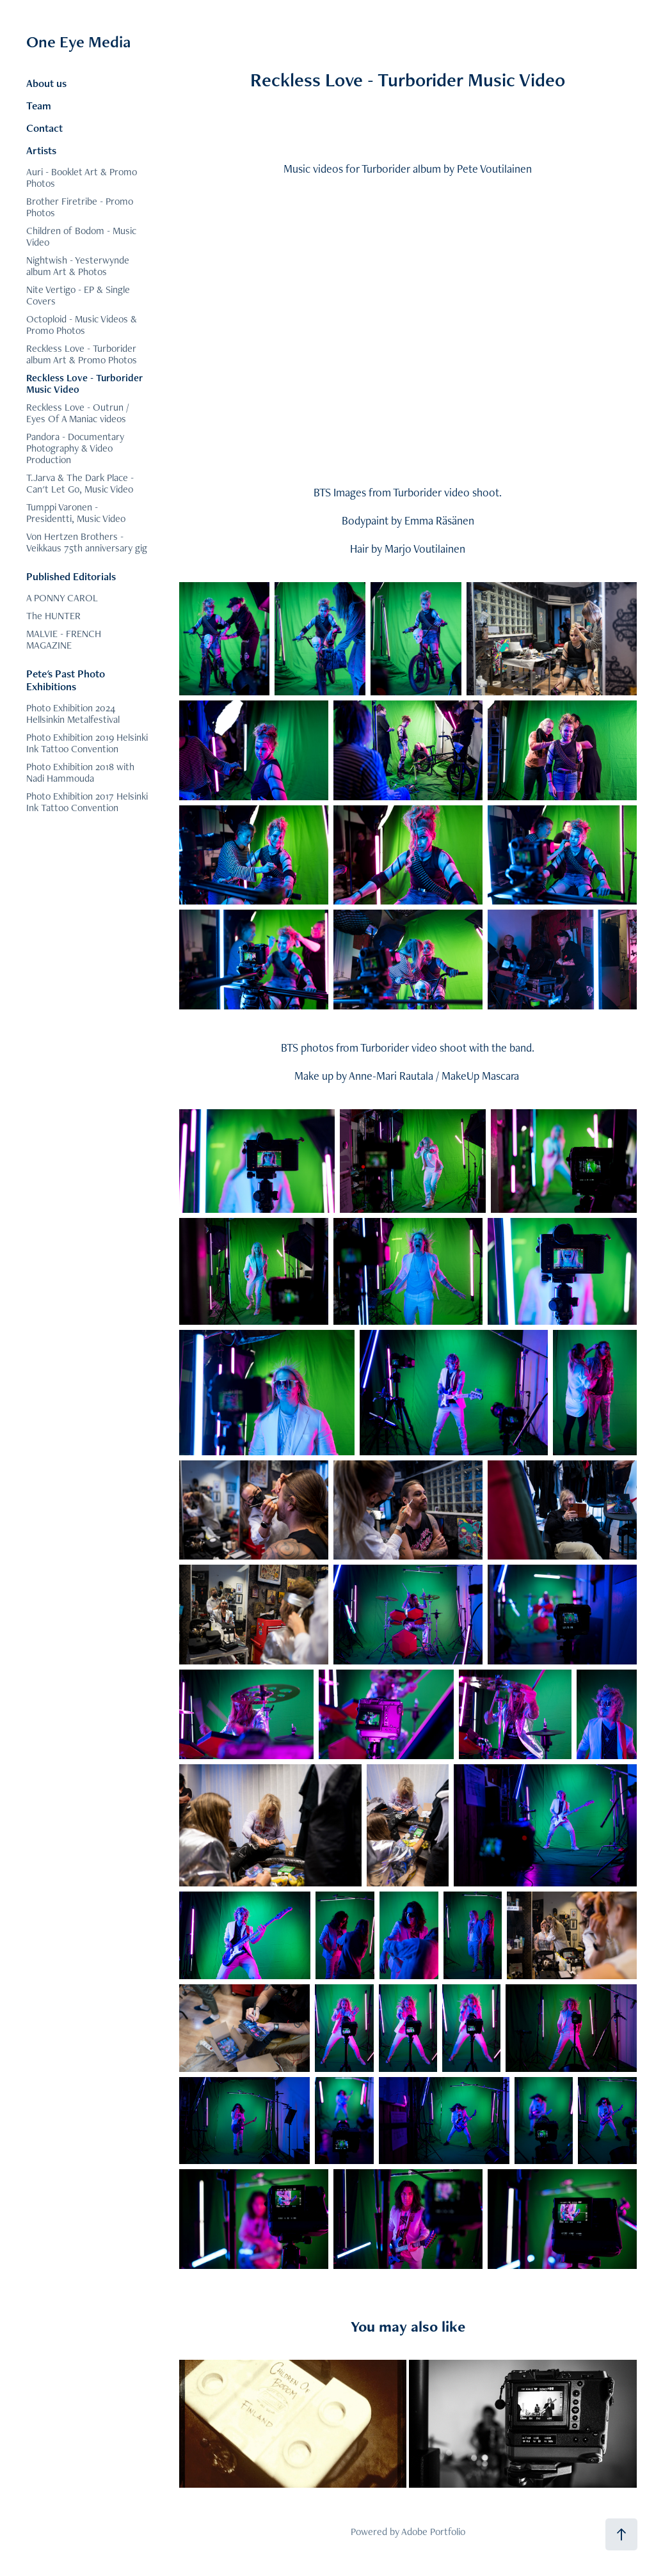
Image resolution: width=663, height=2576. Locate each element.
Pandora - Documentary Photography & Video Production (75, 448)
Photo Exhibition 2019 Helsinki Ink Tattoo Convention (87, 743)
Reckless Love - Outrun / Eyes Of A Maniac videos (77, 412)
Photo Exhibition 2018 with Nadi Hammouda (80, 772)
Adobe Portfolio (433, 2531)
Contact (44, 128)
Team (38, 106)
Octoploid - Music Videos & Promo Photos (81, 324)
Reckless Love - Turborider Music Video (84, 383)
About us (46, 83)
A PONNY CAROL (62, 597)
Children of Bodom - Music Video (81, 236)
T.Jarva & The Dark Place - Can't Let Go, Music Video (80, 483)
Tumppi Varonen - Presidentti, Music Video (75, 512)
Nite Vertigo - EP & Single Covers (78, 295)
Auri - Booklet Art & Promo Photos (81, 177)
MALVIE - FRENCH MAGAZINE (63, 639)
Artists (41, 150)
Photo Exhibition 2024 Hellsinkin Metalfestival (73, 713)
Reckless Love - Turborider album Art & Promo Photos (81, 354)
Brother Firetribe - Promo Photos (79, 206)
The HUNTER (53, 615)
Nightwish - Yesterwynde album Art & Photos (77, 265)
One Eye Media (78, 41)
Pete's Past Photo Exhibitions (65, 680)
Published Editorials (71, 576)
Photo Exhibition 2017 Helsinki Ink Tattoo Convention (87, 801)
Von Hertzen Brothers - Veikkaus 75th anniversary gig (86, 542)
